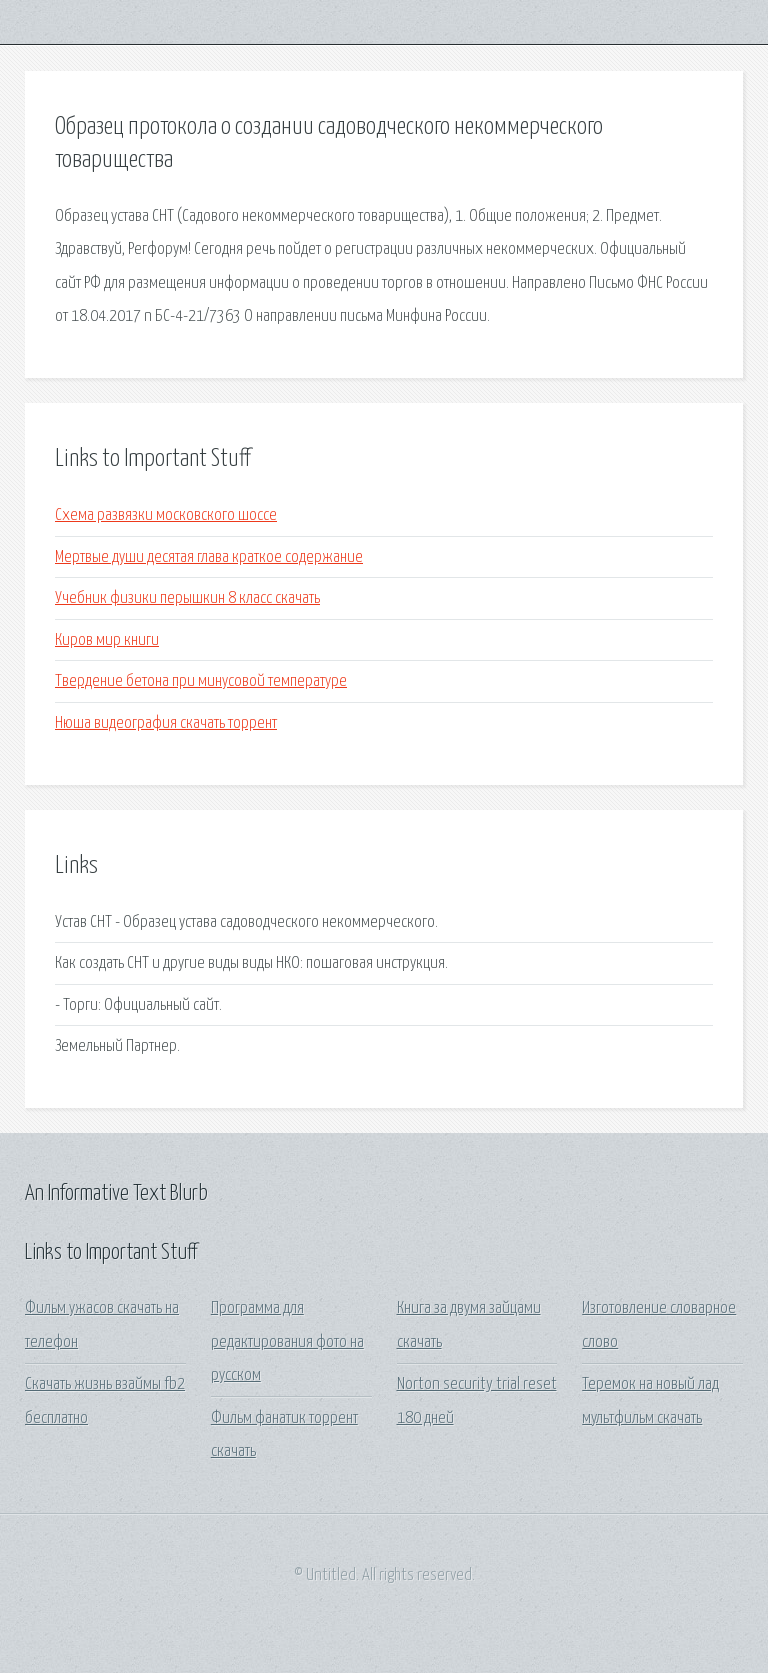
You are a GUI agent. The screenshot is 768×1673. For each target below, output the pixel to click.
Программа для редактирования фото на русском (287, 1342)
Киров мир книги (107, 640)
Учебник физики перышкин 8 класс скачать (187, 598)
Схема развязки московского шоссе (166, 515)
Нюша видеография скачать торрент (166, 723)
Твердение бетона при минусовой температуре (201, 681)
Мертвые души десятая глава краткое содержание (209, 557)
